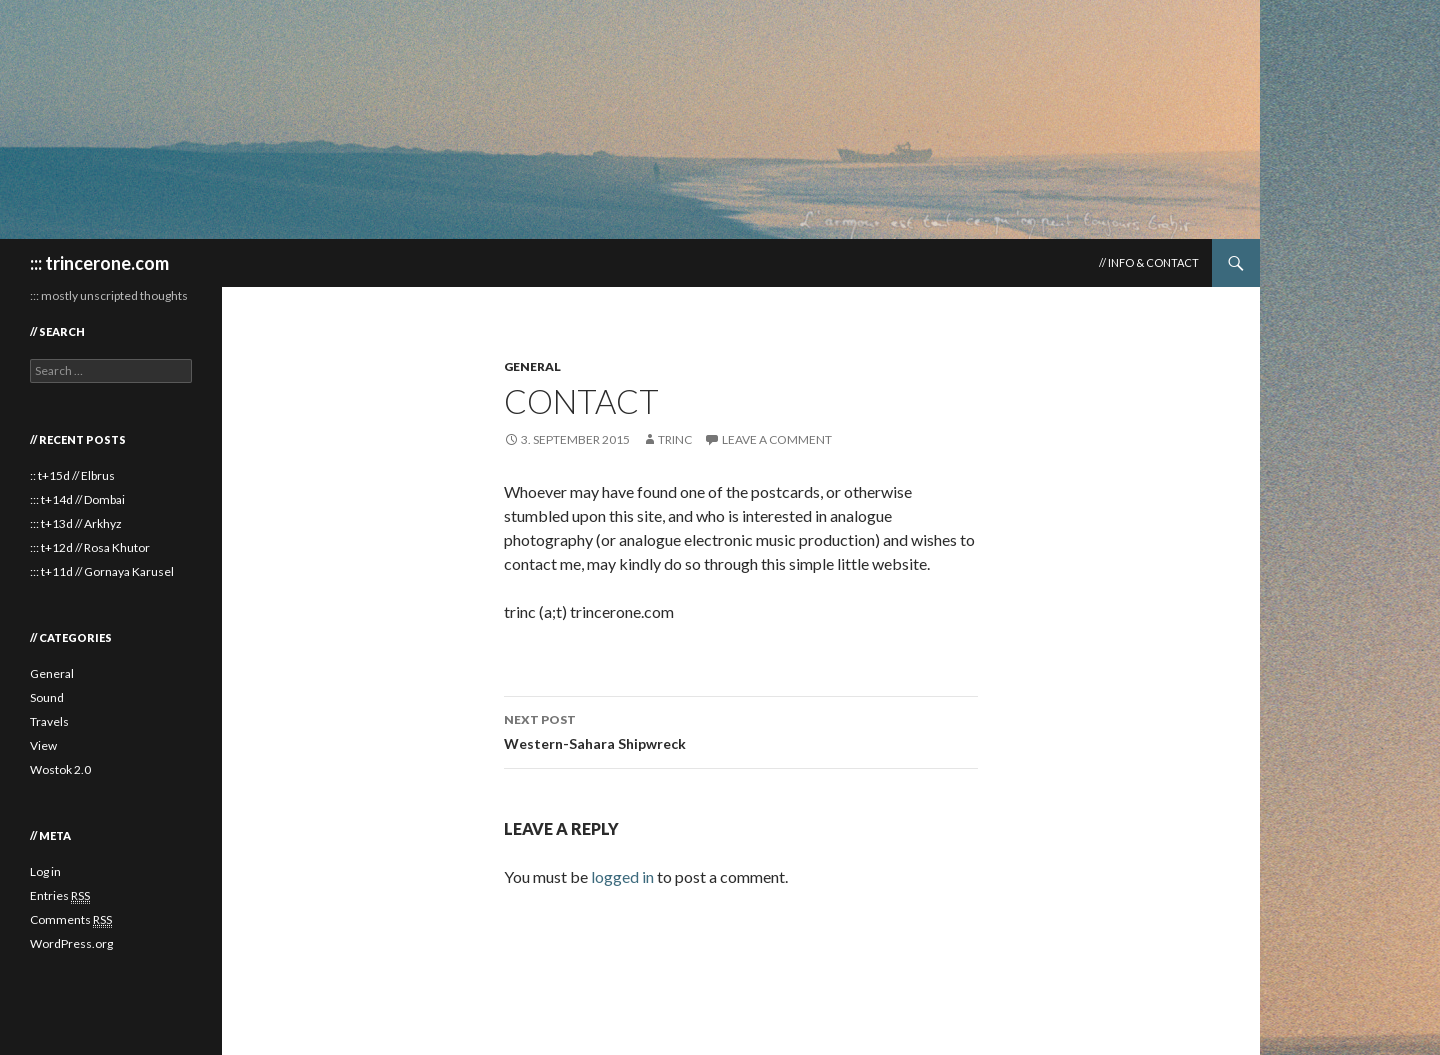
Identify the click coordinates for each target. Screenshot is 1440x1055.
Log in (45, 871)
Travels (49, 721)
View (43, 745)
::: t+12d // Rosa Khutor (90, 547)
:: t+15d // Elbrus (72, 475)
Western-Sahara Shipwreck (741, 730)
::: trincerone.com (99, 263)
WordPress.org (71, 943)
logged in (622, 876)
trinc (675, 439)
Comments (71, 920)
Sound (47, 697)
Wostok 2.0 (60, 769)
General (532, 366)
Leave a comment (777, 439)
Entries (60, 896)
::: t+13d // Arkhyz (76, 523)
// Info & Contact (1149, 262)
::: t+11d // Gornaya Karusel (102, 571)
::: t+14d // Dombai (77, 499)
